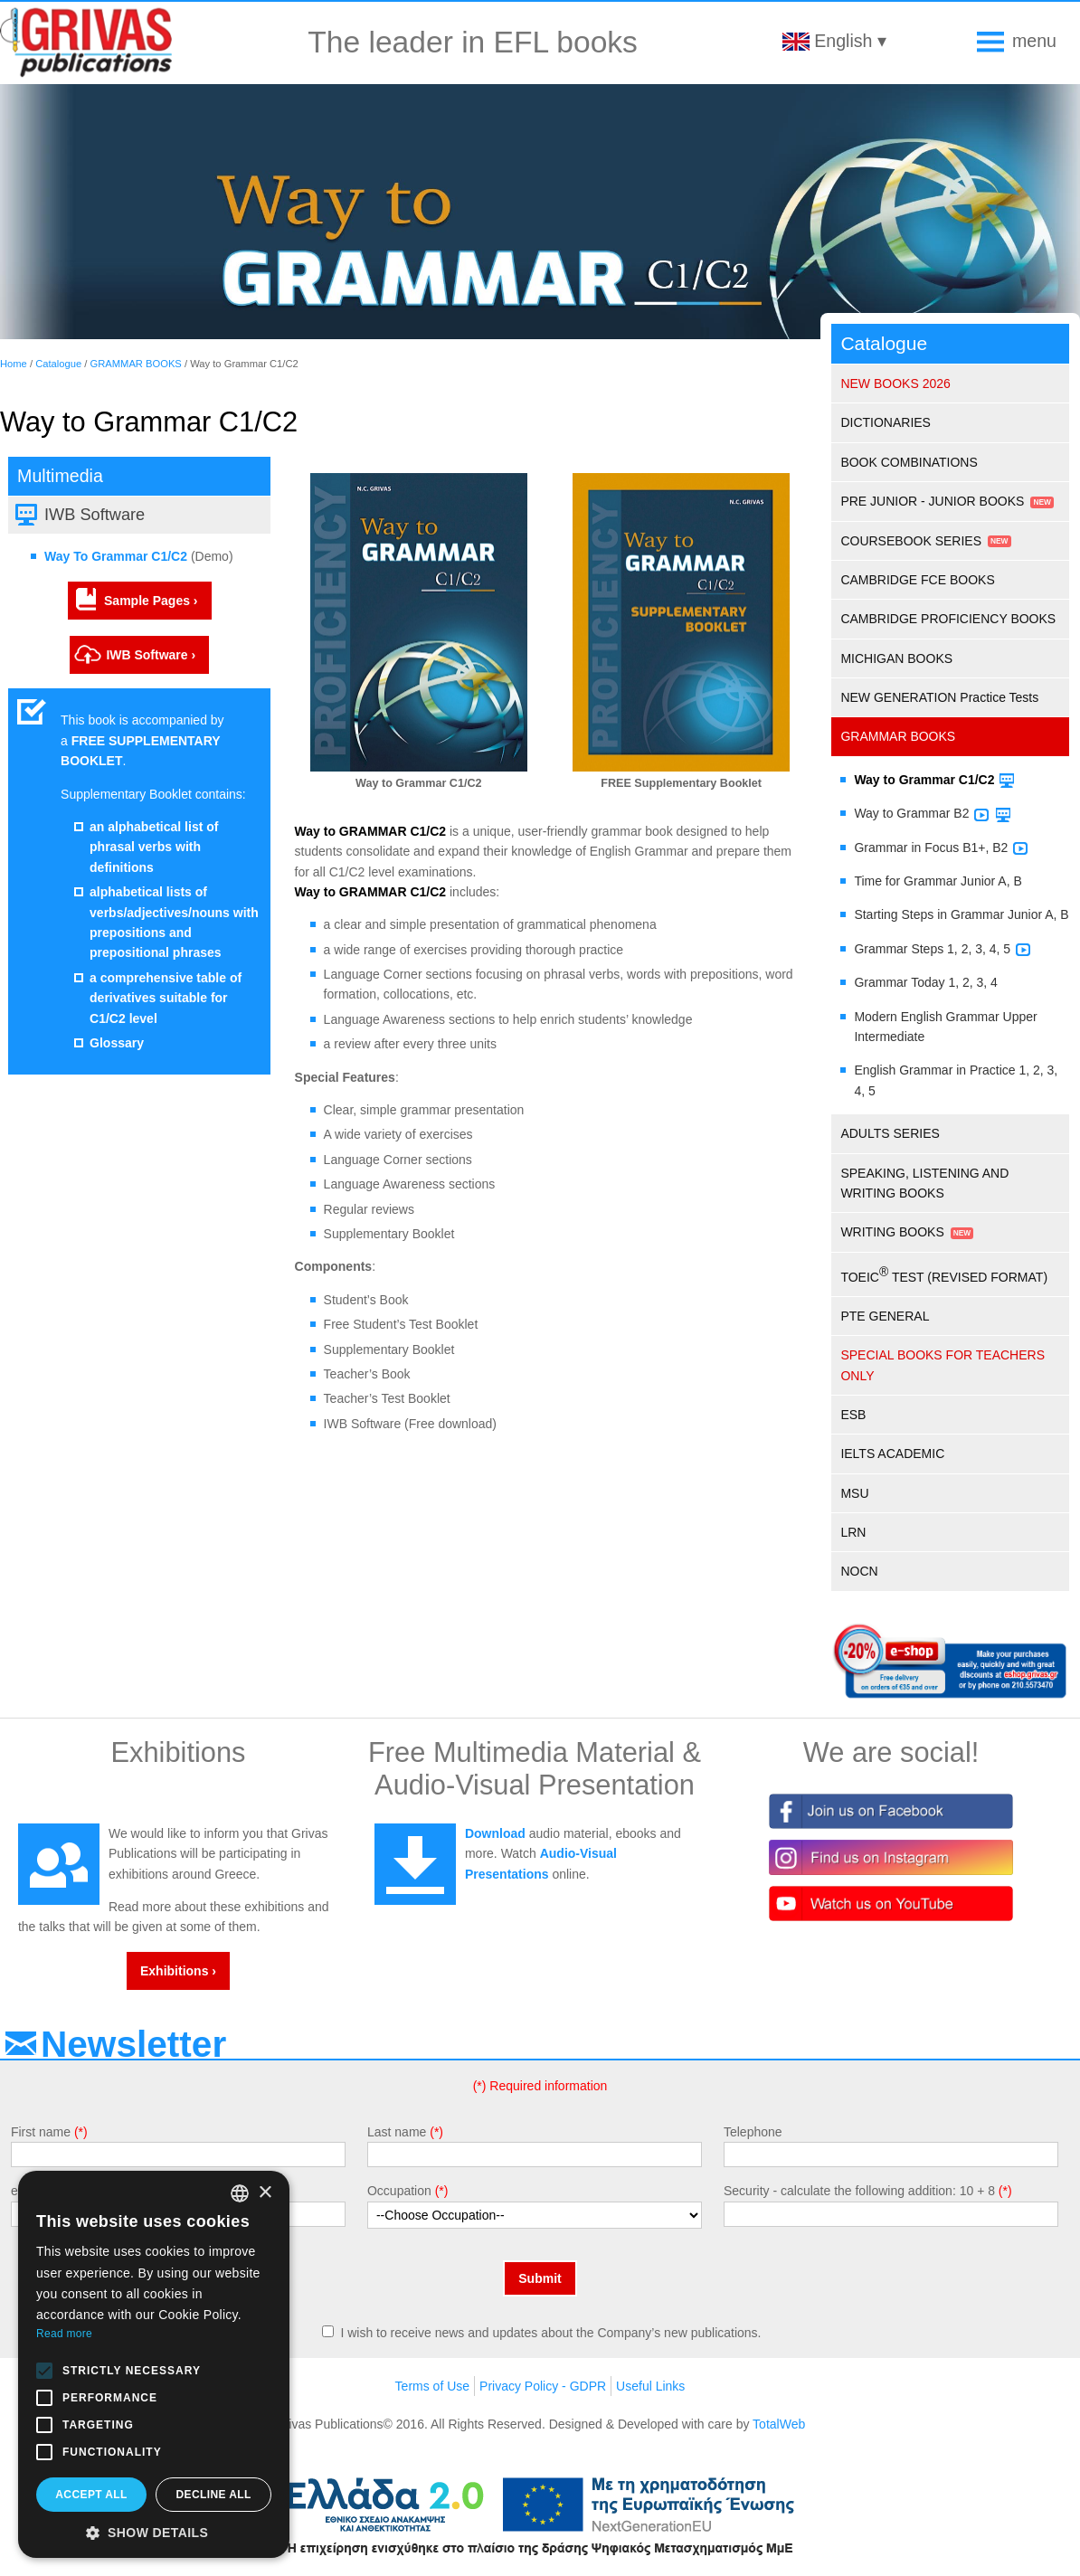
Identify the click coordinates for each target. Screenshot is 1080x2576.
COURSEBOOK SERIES (910, 541)
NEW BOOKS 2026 (895, 383)
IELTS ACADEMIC (892, 1453)
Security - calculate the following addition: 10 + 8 (859, 2190)
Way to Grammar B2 (911, 813)
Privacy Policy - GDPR (542, 2386)
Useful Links (650, 2386)
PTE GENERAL (884, 1316)
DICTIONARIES (885, 422)
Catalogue (58, 363)
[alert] (153, 2364)
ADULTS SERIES (889, 1133)
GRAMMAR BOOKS (136, 363)
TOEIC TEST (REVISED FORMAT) (943, 1274)
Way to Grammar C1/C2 (924, 779)
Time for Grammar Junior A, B (937, 881)
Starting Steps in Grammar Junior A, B (961, 914)
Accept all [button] (91, 2494)
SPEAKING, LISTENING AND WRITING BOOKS (924, 1183)
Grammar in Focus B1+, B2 (931, 847)
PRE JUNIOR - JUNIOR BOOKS (932, 501)
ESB (853, 1414)
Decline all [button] (213, 2494)
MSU (854, 1493)
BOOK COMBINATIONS (908, 462)
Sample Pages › (151, 600)
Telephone (753, 2132)
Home (13, 363)
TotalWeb (779, 2424)
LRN (853, 1532)
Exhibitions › (178, 1971)
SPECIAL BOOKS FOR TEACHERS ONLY (942, 1365)
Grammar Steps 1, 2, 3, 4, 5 (932, 949)
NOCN (858, 1571)
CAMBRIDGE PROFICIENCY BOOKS (948, 618)
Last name (396, 2132)
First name (41, 2132)
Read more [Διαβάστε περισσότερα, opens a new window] (64, 2333)
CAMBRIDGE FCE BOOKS (917, 580)
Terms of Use (432, 2386)
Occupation (399, 2190)
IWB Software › (150, 655)
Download (495, 1833)
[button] (153, 2532)
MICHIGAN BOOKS (896, 658)
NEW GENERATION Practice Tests (939, 697)
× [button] (264, 2193)
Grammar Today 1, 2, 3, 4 (925, 982)
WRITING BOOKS (891, 1232)
